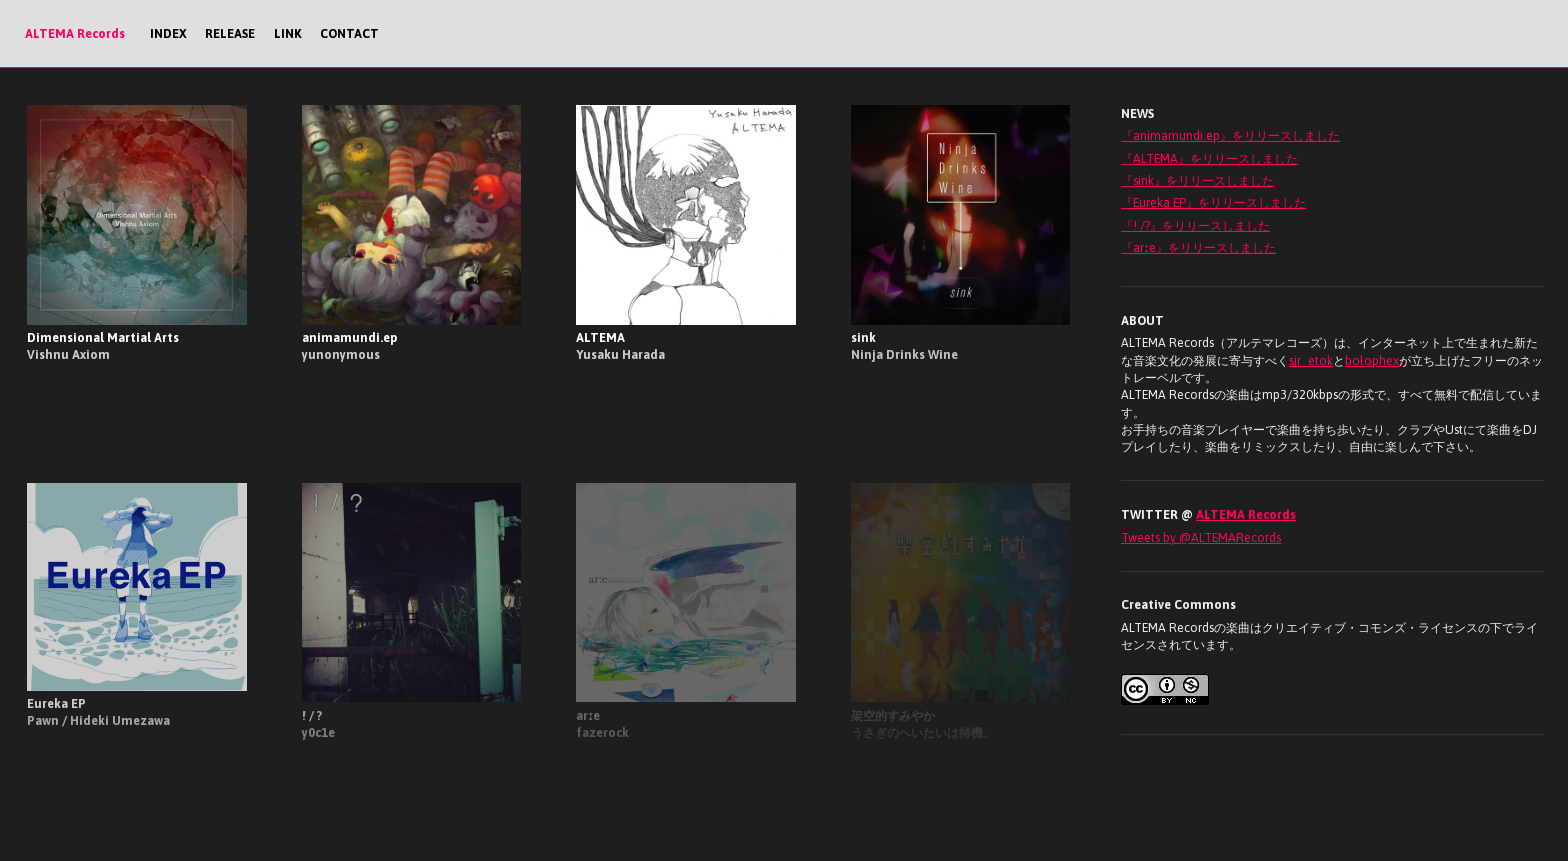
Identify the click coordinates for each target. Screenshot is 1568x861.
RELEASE (230, 33)
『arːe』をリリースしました (1198, 247)
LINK (288, 33)
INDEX (168, 33)
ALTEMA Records (75, 33)
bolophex (1372, 360)
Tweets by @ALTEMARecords (1201, 537)
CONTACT (349, 33)
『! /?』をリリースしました (1195, 225)
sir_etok (1311, 360)
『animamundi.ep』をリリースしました (1230, 135)
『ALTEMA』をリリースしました (1209, 158)
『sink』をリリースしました (1197, 180)
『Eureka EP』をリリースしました (1213, 202)
